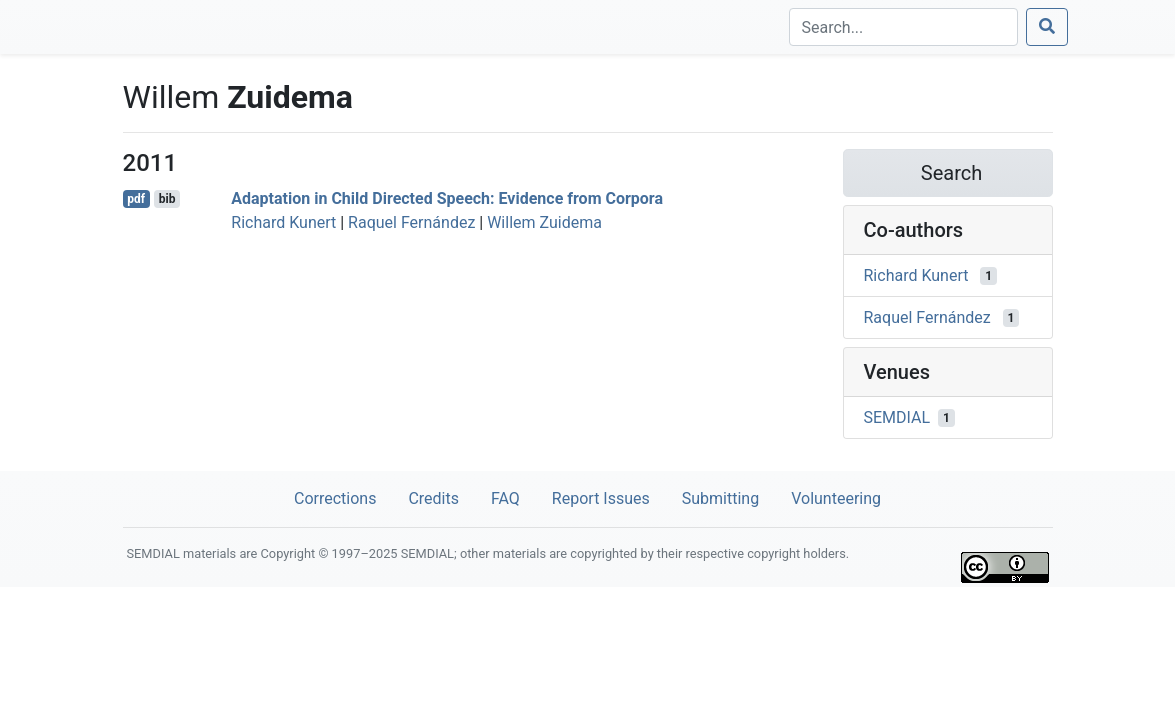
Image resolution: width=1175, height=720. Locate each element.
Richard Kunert (283, 222)
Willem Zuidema (544, 222)
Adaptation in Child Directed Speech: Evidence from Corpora (447, 198)
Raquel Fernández (411, 222)
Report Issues (601, 498)
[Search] (903, 27)
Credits (433, 498)
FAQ (505, 498)
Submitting (720, 498)
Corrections (335, 498)
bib (167, 199)
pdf (136, 199)
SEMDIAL (897, 417)
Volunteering (836, 498)
